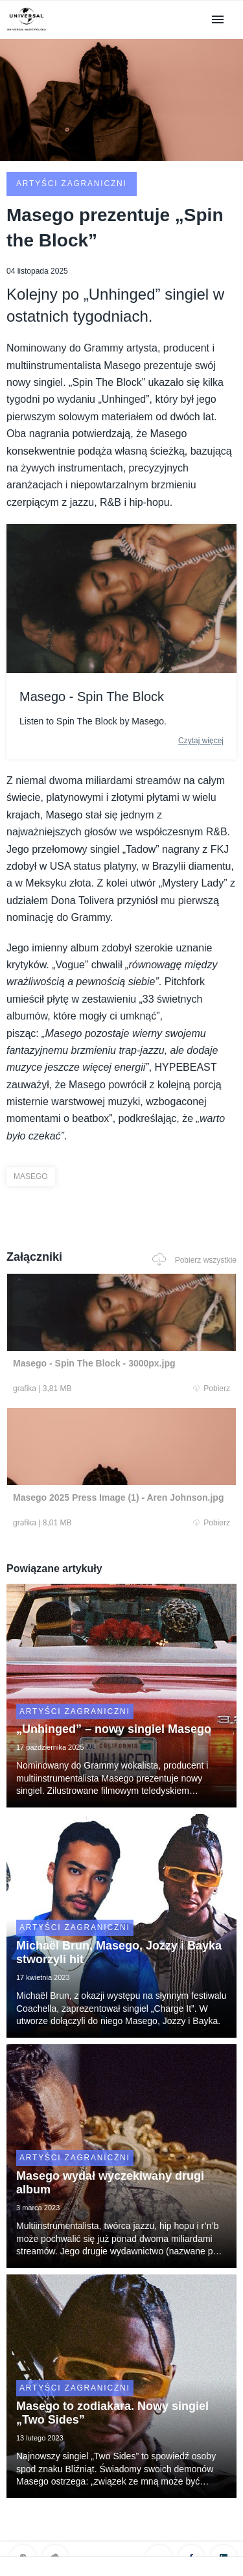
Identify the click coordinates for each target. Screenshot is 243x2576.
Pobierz (211, 1388)
